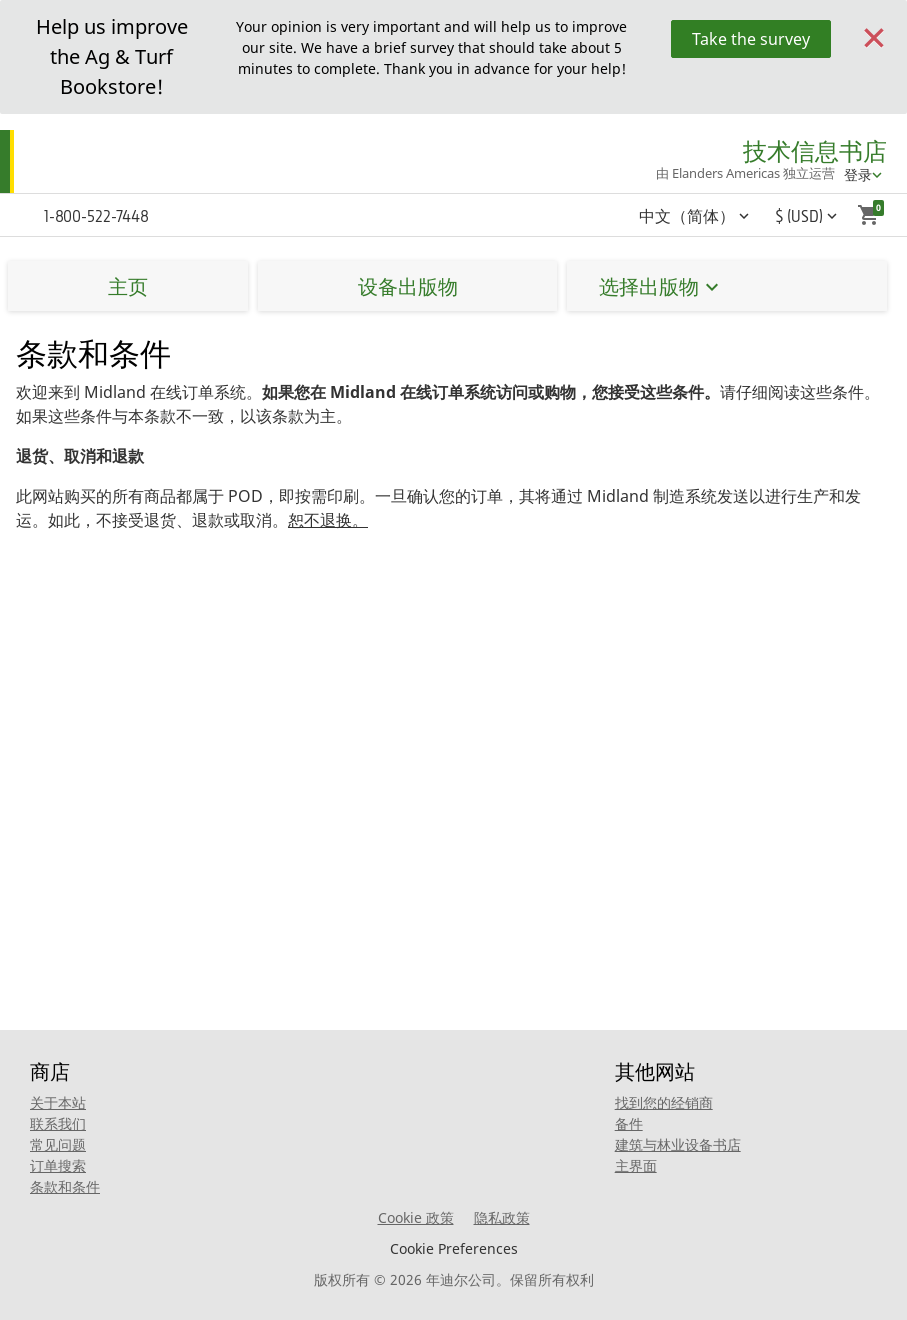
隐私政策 (502, 1217)
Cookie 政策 (416, 1217)
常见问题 (58, 1144)
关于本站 (58, 1102)
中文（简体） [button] (687, 216)
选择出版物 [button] (649, 286)
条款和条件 (65, 1186)
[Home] (97, 162)
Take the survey (751, 39)
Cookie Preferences (454, 1248)
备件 (629, 1123)
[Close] (874, 35)
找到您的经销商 (664, 1102)
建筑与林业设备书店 (678, 1144)
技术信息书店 (815, 151)
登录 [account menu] (858, 174)
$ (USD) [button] (799, 216)
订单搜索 (58, 1165)
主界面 (636, 1165)
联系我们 (58, 1123)
